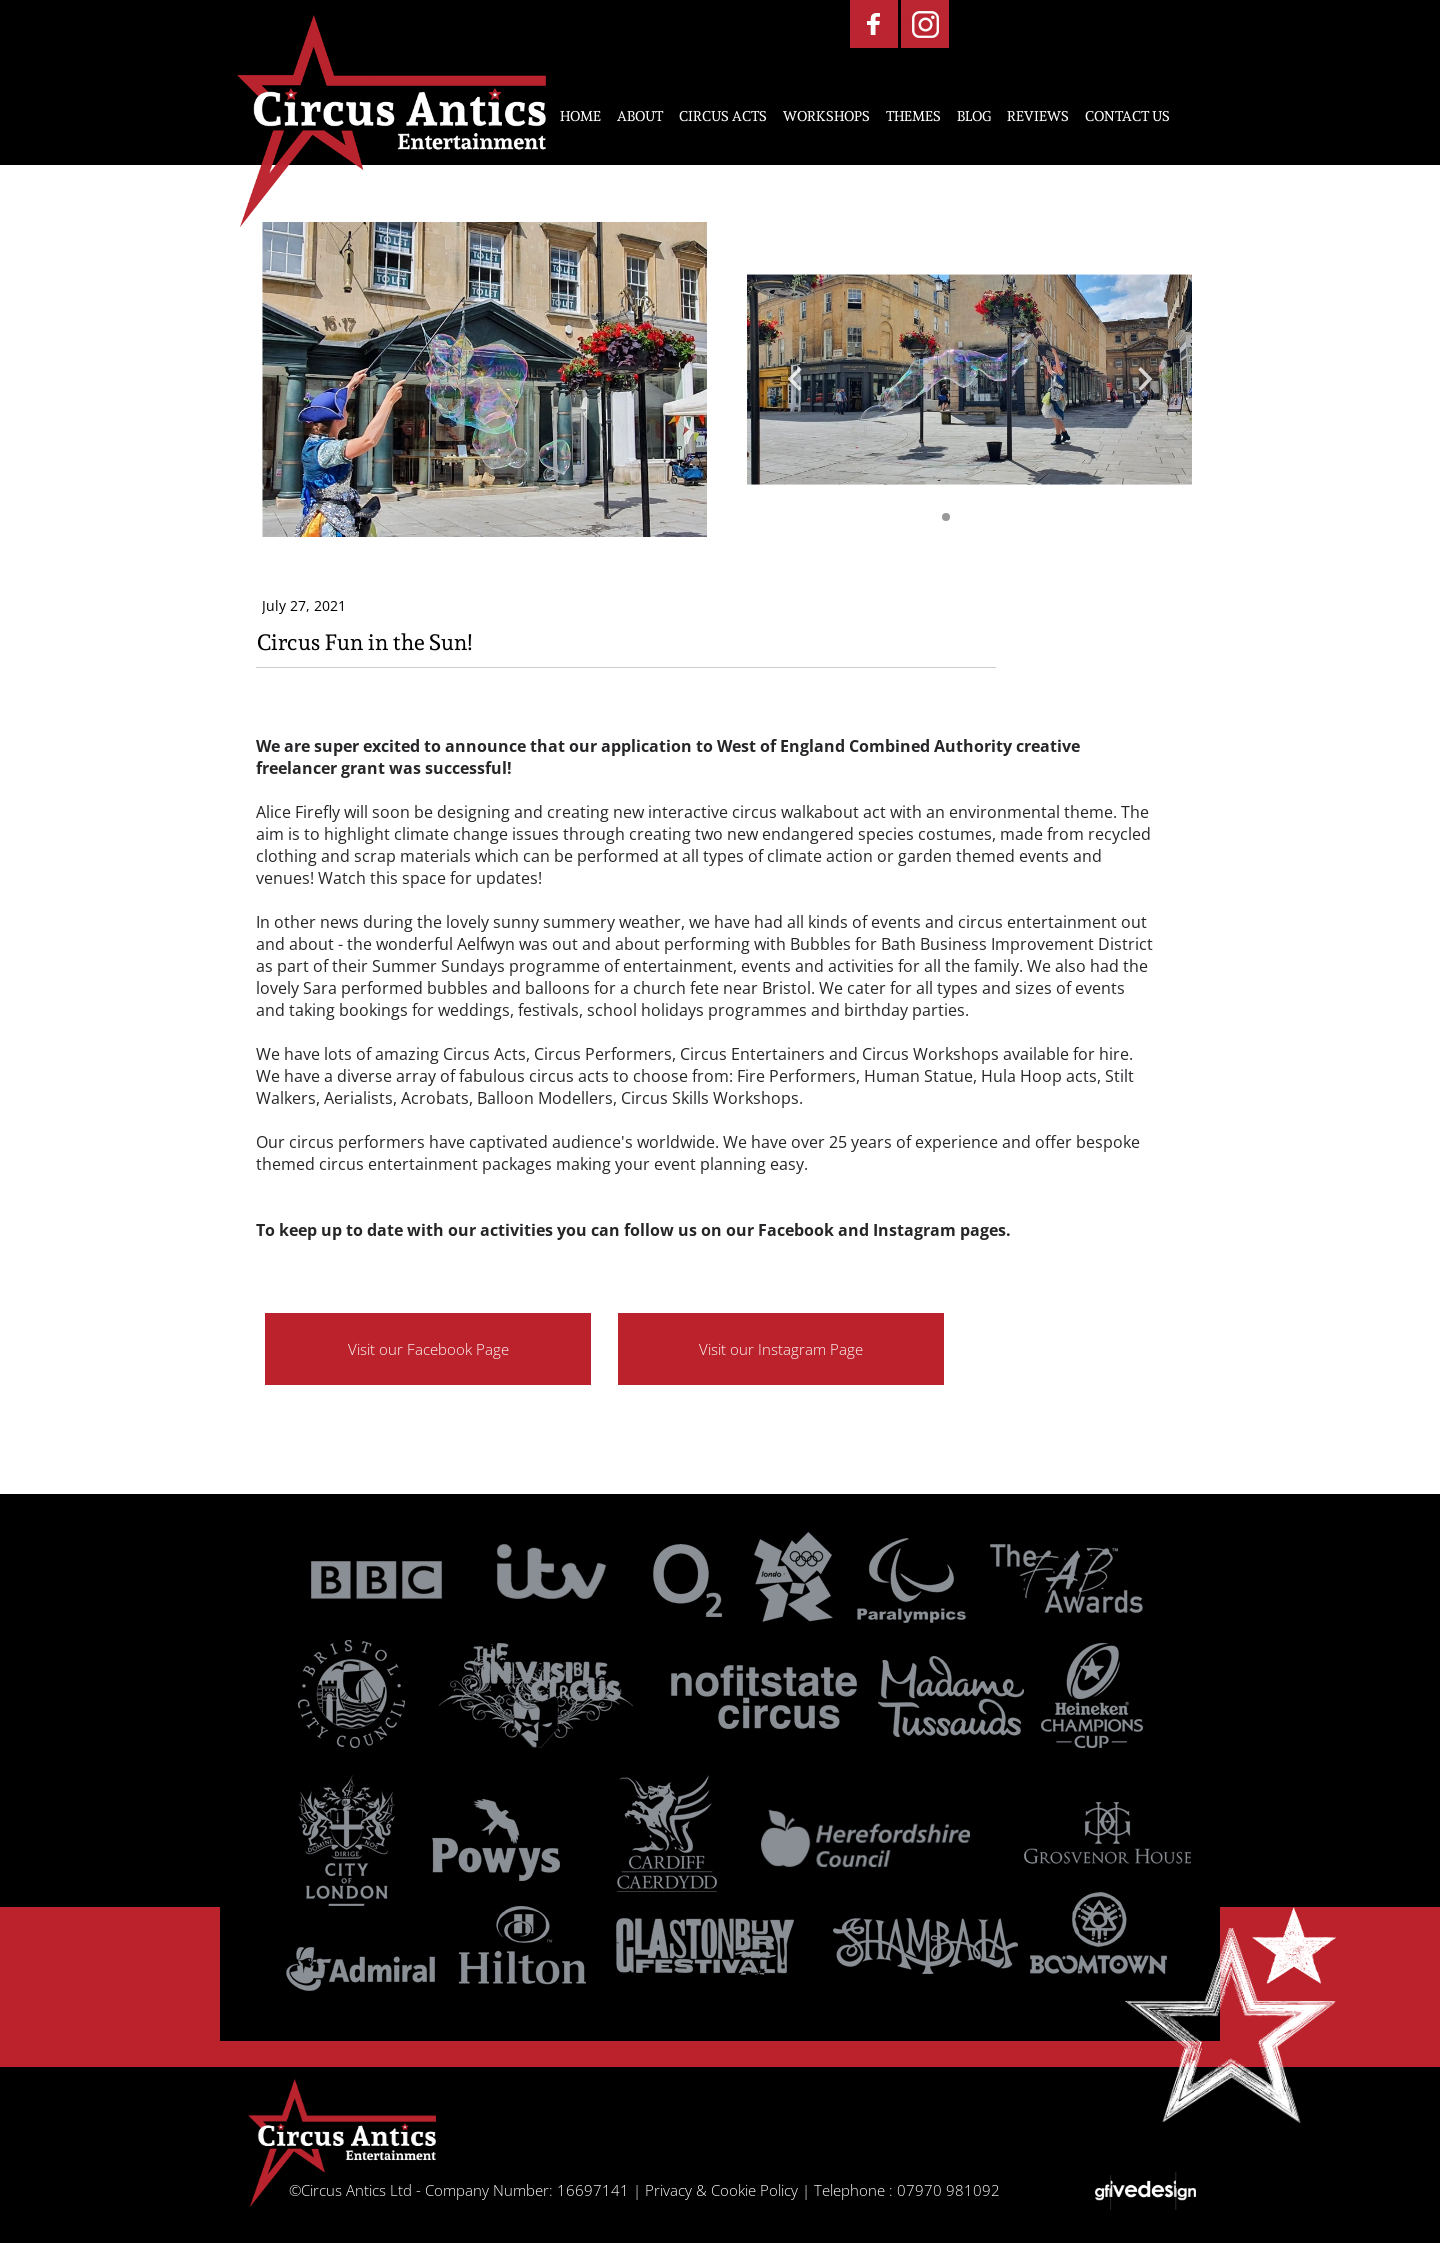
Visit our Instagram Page (781, 1349)
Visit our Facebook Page (428, 1349)
